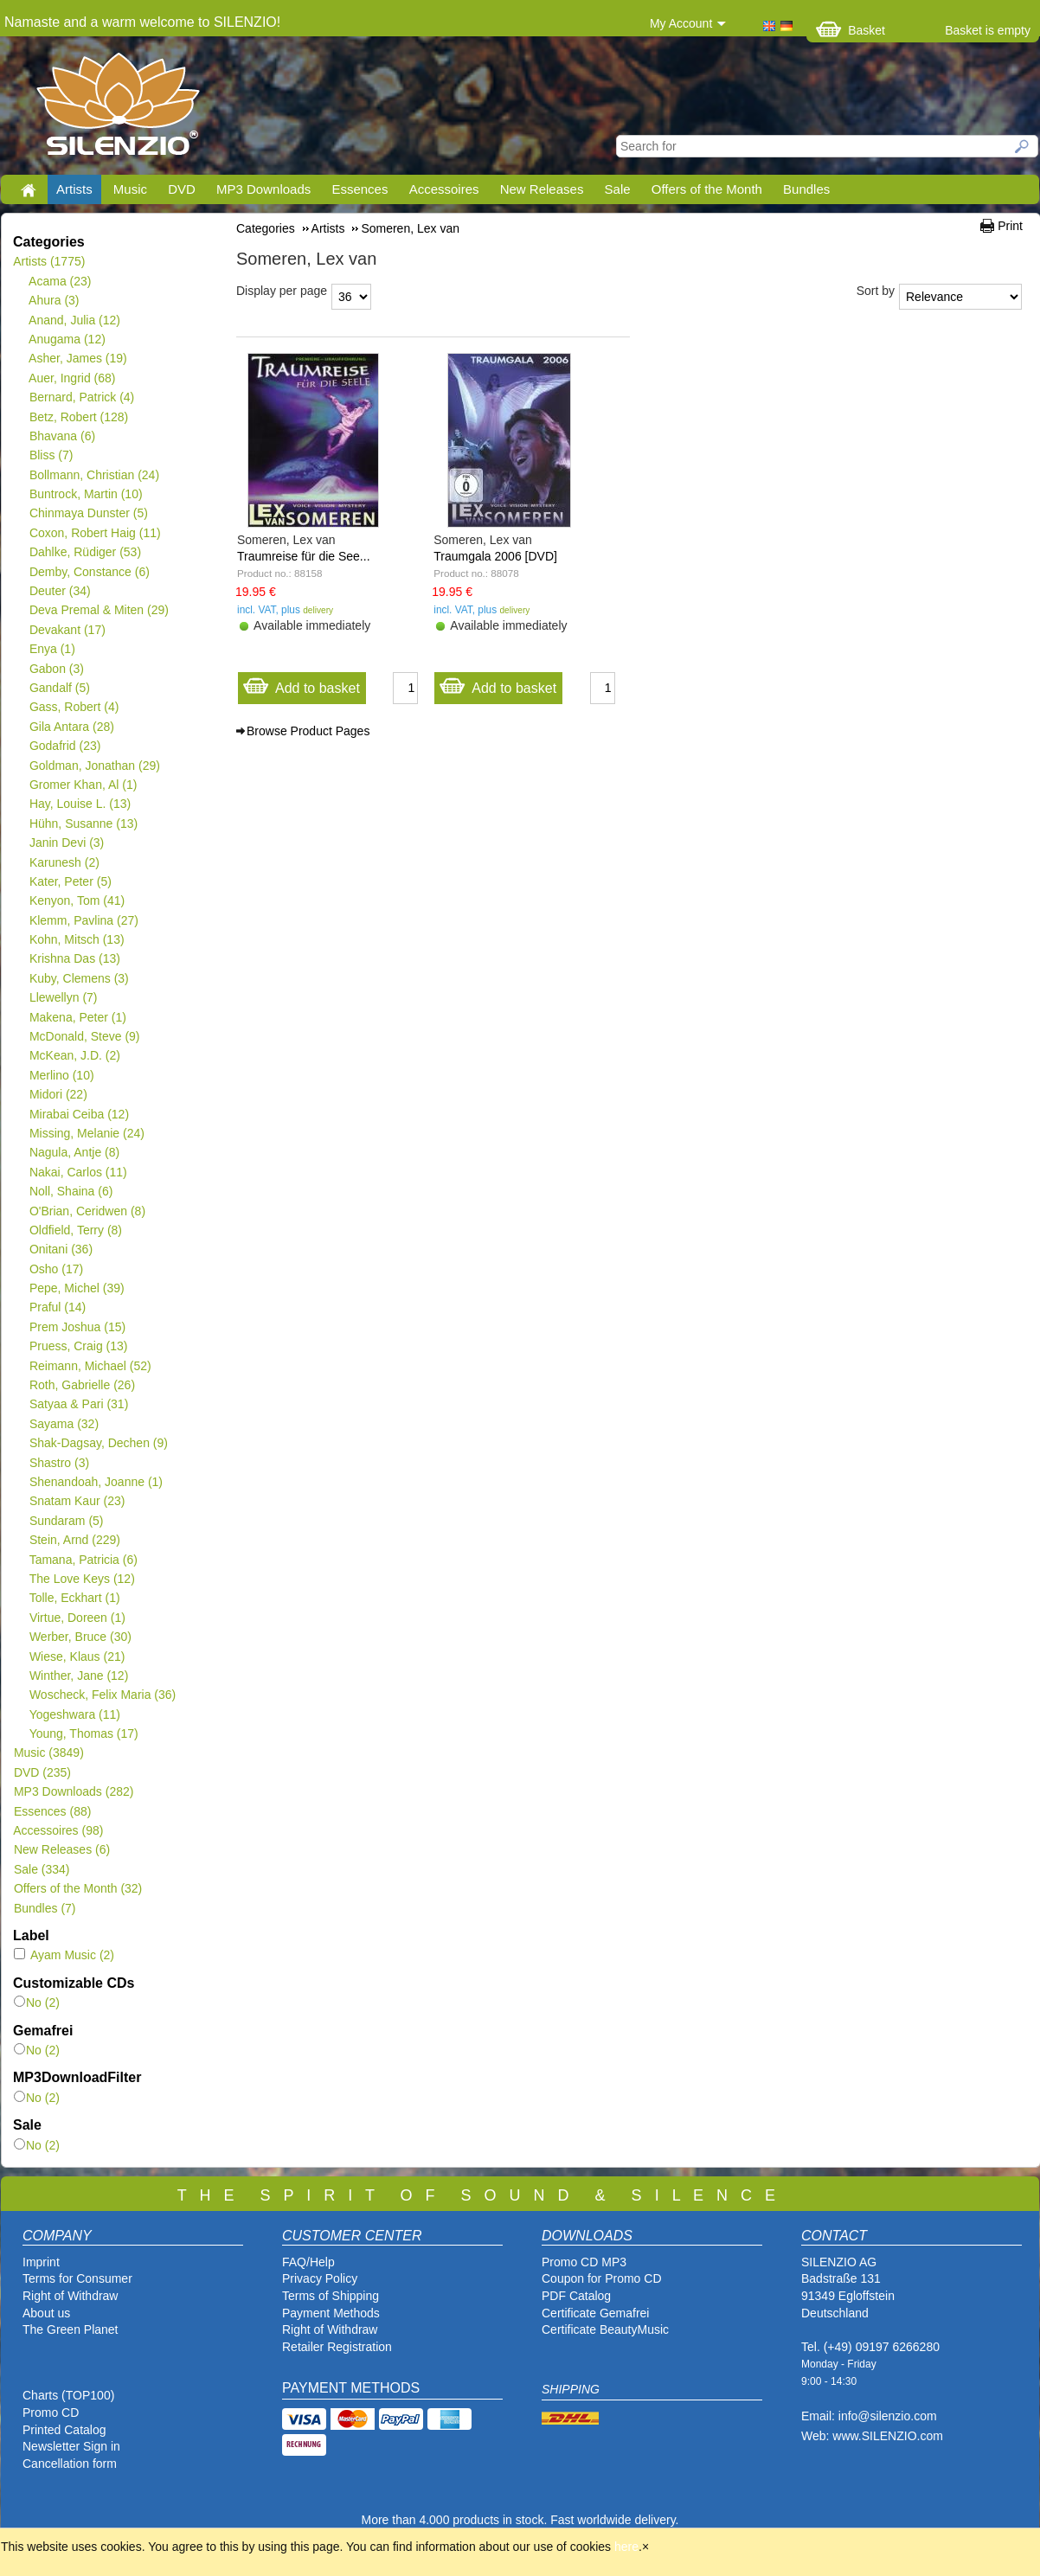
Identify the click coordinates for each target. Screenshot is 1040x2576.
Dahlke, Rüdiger (85, 552)
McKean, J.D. (74, 1055)
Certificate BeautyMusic (605, 2329)
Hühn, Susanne (83, 823)
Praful (57, 1307)
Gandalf (59, 688)
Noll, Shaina (70, 1191)
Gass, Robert (74, 707)
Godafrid (64, 746)
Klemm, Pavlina (83, 920)
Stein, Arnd (74, 1540)
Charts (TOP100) (68, 2395)
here (626, 2547)
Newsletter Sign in (71, 2446)
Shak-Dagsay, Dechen (98, 1443)
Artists (74, 189)
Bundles (806, 189)
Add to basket (301, 683)
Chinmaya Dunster (88, 513)
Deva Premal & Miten (99, 610)
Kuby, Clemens (79, 978)
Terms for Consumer (77, 2278)
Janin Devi (66, 842)
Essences (359, 189)
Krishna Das (74, 958)
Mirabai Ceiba (79, 1114)
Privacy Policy (319, 2278)
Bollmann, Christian (94, 475)
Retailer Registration (337, 2347)
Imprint (41, 2262)
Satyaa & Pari (78, 1404)
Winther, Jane (78, 1675)
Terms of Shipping (330, 2296)
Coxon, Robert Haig (95, 533)
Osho (56, 1269)
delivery (318, 610)
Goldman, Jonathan (94, 765)
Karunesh (64, 862)
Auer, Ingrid (72, 378)
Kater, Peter (70, 881)
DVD (182, 189)
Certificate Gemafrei (595, 2313)
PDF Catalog (576, 2296)
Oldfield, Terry (75, 1230)
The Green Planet (70, 2329)
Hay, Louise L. (80, 804)
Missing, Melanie (86, 1133)
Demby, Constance (89, 572)
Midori (58, 1094)
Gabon (56, 669)
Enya (52, 649)
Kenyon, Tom (77, 900)
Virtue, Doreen (77, 1617)
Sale (618, 189)
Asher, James (78, 358)
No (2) (37, 2002)
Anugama (67, 339)
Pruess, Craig (78, 1346)
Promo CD (50, 2412)
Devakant (67, 630)
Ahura (54, 300)
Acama (60, 281)
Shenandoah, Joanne (96, 1482)
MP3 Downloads (263, 189)
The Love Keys (82, 1579)
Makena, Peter (77, 1017)
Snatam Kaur (77, 1501)
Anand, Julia (74, 320)
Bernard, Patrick (81, 397)
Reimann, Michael (90, 1366)
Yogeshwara (74, 1714)
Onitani (61, 1249)
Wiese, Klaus (77, 1656)
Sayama (64, 1424)
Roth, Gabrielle (82, 1385)
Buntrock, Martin (86, 494)
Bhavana (62, 436)
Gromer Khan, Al (83, 784)
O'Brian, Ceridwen (87, 1211)
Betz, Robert (78, 417)
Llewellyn (63, 997)
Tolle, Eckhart (74, 1598)
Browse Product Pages (308, 731)
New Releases (542, 189)
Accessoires (444, 189)
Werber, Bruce (80, 1637)
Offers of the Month (707, 189)
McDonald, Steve (84, 1036)
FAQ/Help (308, 2262)
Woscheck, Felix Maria (102, 1694)
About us (46, 2313)
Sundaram (66, 1521)
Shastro (59, 1463)
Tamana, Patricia (83, 1560)
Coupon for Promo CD (602, 2278)
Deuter (60, 591)
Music (130, 189)
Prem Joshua (77, 1327)
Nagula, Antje (74, 1152)
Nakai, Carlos (78, 1172)
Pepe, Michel (77, 1288)
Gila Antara (71, 727)
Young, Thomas (83, 1733)
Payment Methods (331, 2313)
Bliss (51, 455)
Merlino (61, 1075)
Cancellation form (71, 2463)
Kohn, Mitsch (77, 939)
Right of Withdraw (70, 2296)
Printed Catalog (64, 2430)
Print (1010, 226)
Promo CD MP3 (584, 2262)
